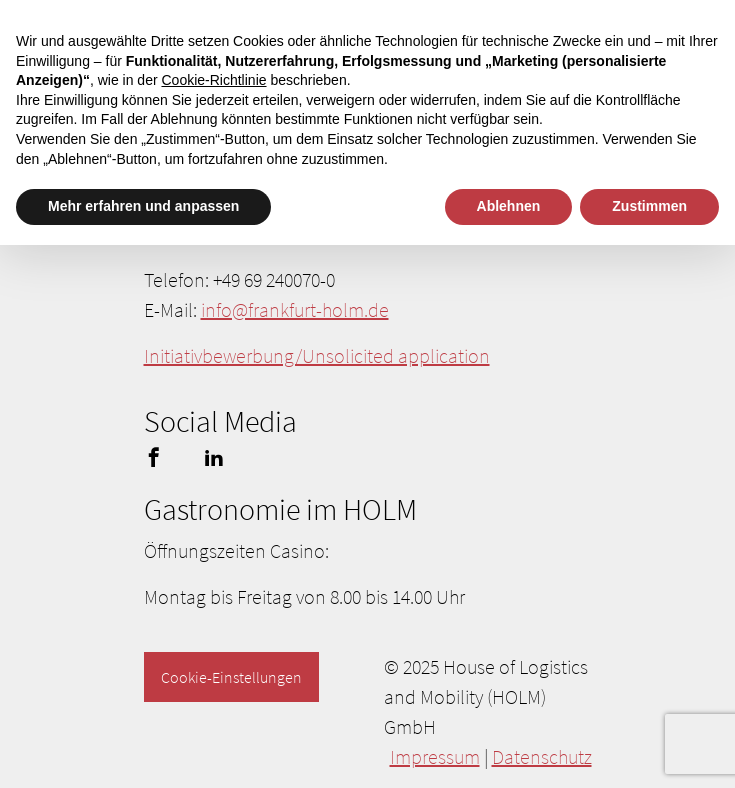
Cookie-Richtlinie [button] (213, 80)
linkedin (214, 457)
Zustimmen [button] (649, 206)
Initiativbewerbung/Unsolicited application (317, 355)
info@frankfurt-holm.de (295, 309)
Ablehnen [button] (509, 206)
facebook (154, 457)
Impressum (435, 756)
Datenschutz (542, 756)
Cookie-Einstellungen (231, 677)
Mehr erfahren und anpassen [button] (143, 206)
